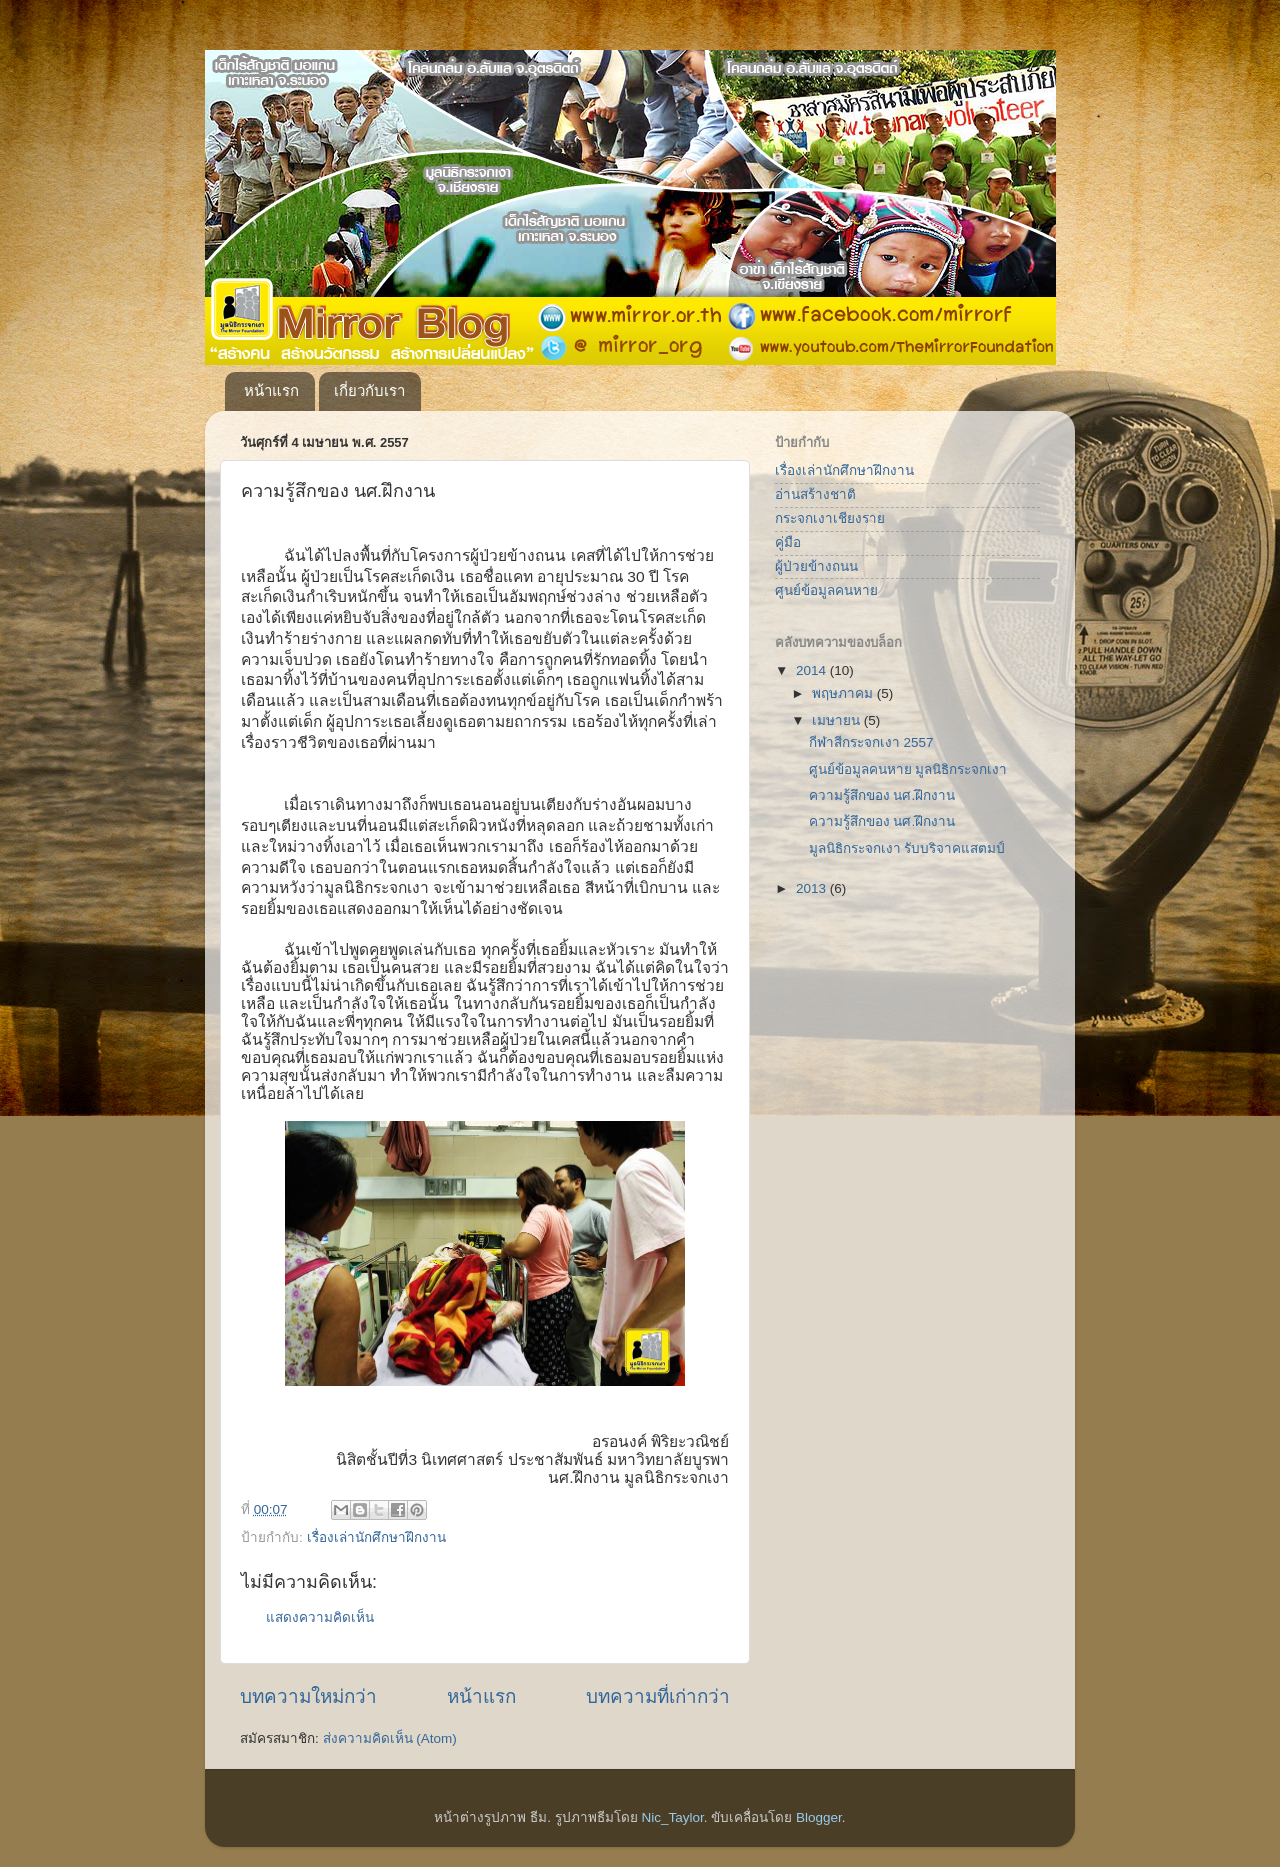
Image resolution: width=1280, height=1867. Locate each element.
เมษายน (838, 720)
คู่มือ (788, 542)
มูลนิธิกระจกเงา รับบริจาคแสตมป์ (907, 848)
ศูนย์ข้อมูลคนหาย (826, 590)
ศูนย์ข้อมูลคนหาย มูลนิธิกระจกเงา (908, 769)
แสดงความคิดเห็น (320, 1617)
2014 (813, 670)
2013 (813, 888)
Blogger (819, 1817)
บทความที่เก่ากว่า (658, 1696)
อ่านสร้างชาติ (815, 494)
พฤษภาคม (844, 693)
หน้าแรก (271, 390)
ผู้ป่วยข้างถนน (816, 566)
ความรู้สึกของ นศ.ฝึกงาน (882, 795)
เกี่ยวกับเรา (369, 390)
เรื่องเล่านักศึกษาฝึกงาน (376, 1537)
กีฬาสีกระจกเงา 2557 (871, 742)
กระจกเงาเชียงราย (830, 518)
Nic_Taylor (672, 1817)
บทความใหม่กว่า (308, 1696)
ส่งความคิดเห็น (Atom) (390, 1738)
